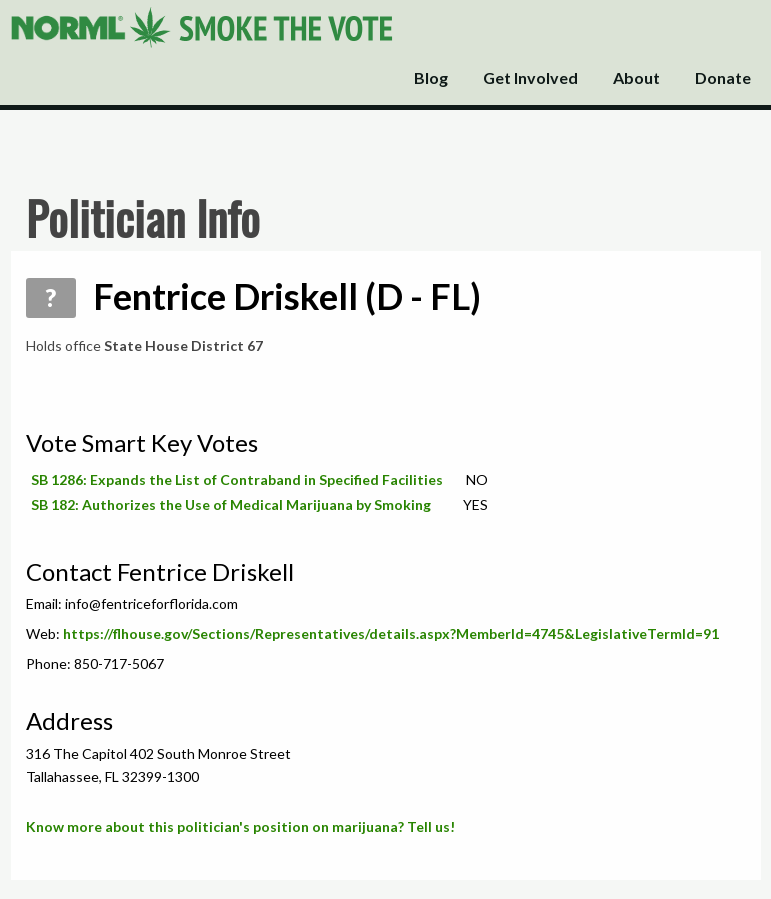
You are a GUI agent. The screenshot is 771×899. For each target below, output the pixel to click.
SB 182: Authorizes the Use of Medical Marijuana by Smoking (231, 504)
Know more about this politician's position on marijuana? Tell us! (240, 826)
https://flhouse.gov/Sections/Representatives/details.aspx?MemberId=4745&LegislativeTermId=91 (391, 633)
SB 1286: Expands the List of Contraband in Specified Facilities (237, 479)
